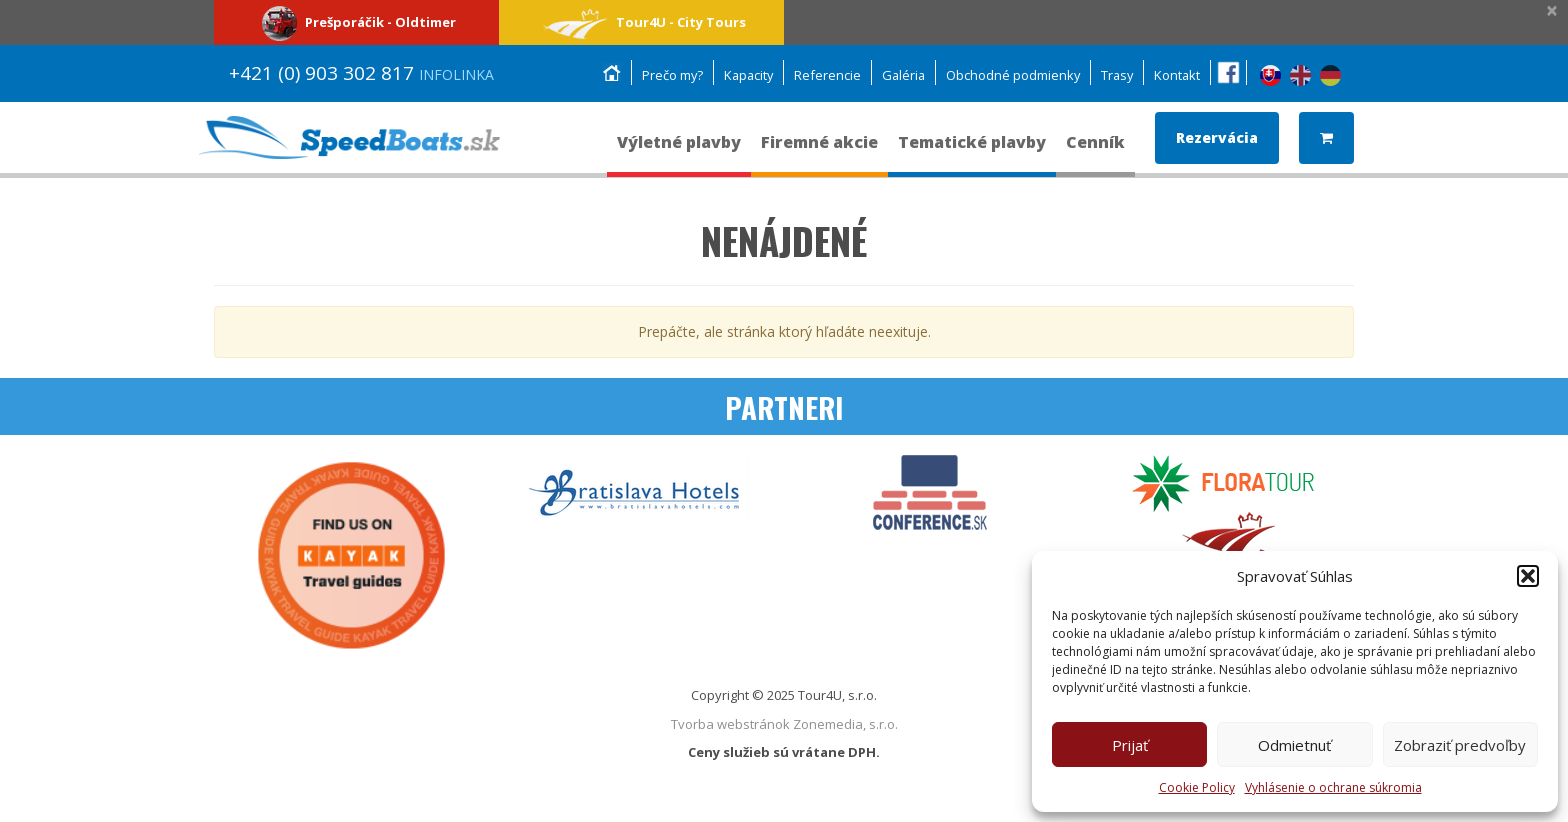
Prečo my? (663, 75)
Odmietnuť (1294, 745)
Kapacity (741, 75)
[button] (1528, 576)
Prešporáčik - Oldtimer (356, 22)
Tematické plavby (972, 151)
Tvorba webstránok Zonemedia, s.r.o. (784, 724)
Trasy (1115, 75)
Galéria (898, 75)
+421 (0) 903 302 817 (361, 73)
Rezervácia (1217, 137)
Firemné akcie (819, 151)
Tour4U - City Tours (641, 22)
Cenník (1095, 151)
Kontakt (1176, 75)
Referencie (821, 75)
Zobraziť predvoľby (1460, 745)
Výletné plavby (679, 151)
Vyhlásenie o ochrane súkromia (1333, 787)
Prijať (1130, 745)
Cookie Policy (1197, 787)
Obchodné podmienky (1009, 75)
